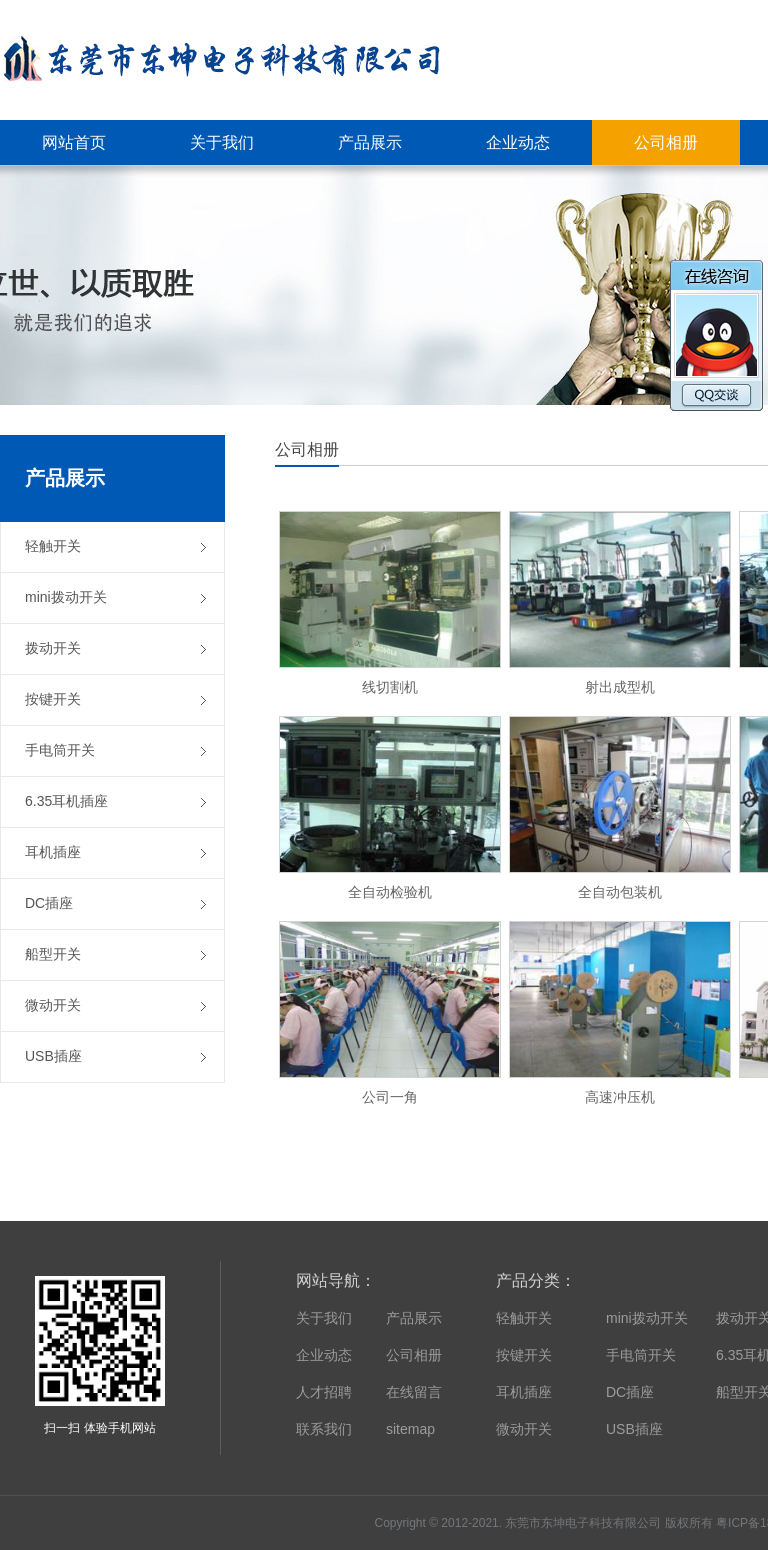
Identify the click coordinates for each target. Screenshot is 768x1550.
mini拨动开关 (647, 1318)
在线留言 (414, 1392)
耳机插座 (524, 1392)
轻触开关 (524, 1318)
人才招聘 (324, 1392)
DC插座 (630, 1392)
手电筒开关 (641, 1355)
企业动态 (324, 1355)
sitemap (410, 1429)
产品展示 (414, 1318)
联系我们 (324, 1429)
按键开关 (524, 1355)
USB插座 (634, 1429)
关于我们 (324, 1318)
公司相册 (414, 1355)
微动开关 (524, 1429)
